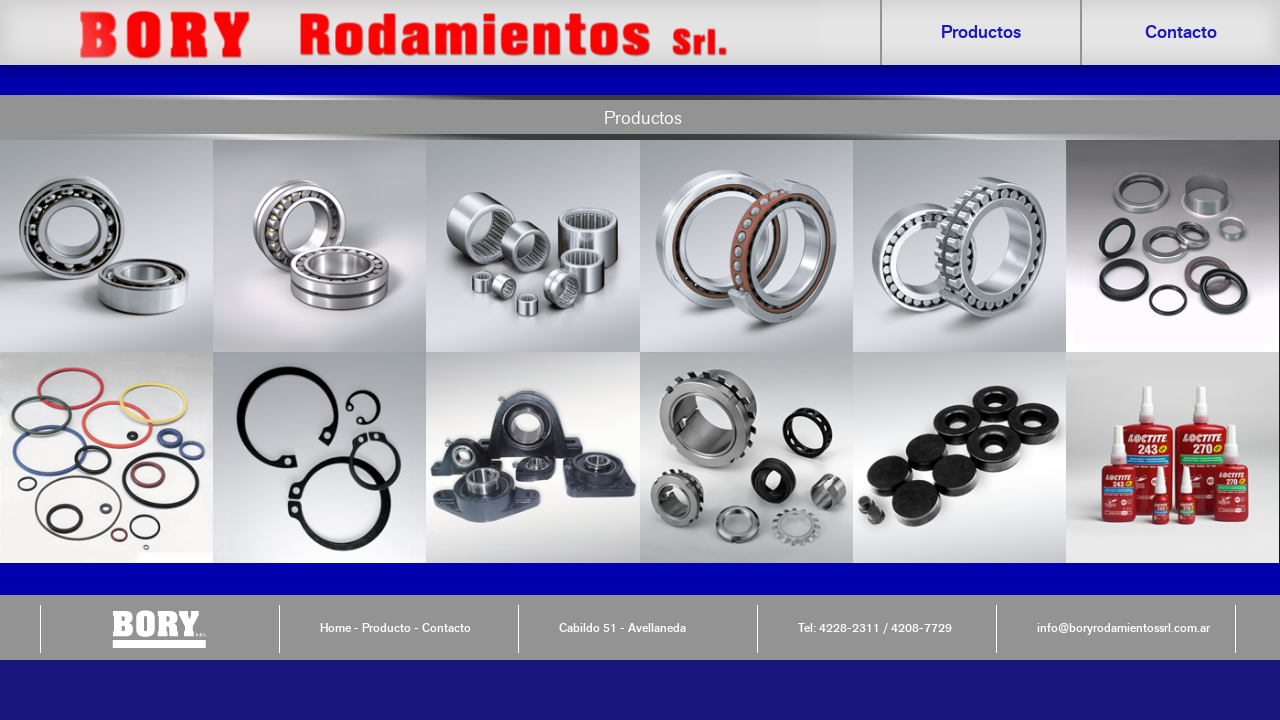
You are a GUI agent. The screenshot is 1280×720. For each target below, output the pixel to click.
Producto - (389, 628)
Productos (981, 32)
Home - (339, 628)
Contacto (1181, 32)
